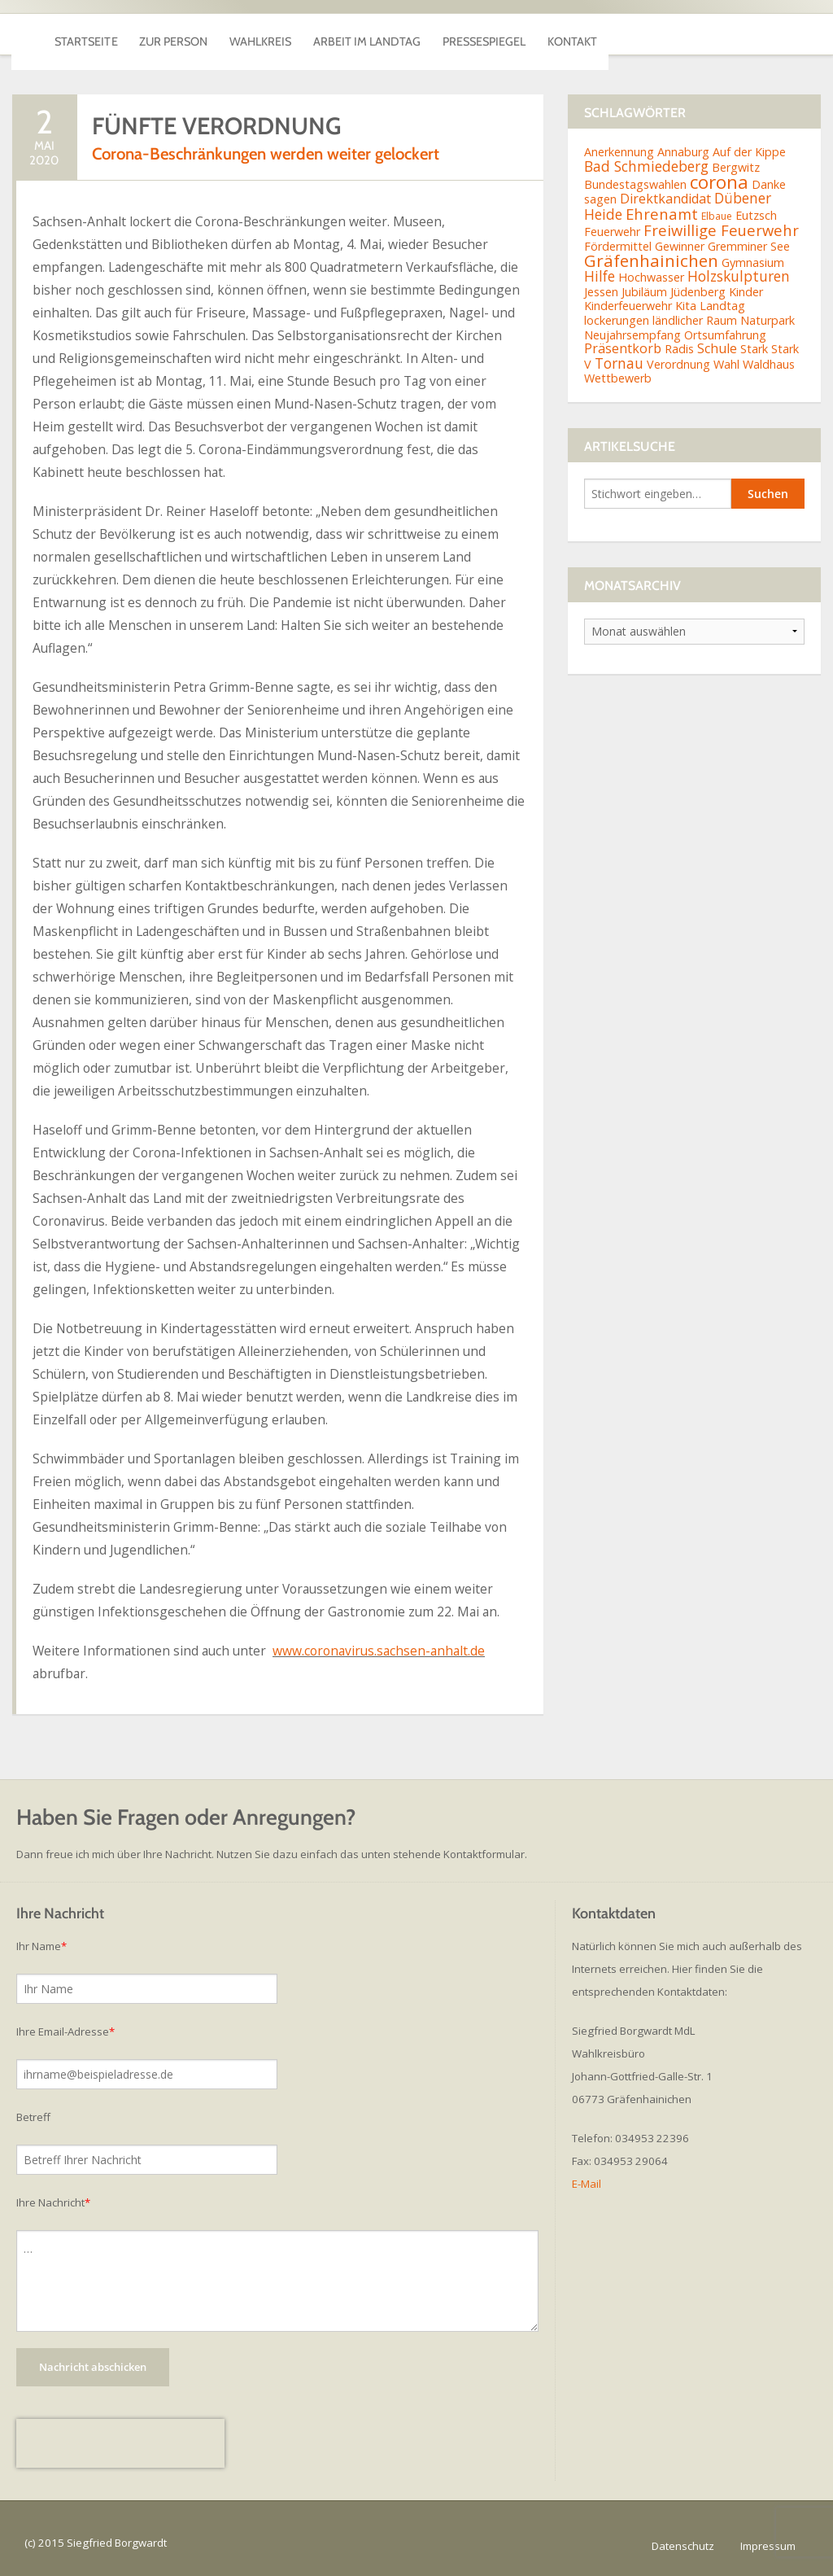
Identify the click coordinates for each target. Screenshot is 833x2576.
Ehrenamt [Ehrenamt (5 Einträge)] (662, 213)
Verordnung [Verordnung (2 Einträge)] (678, 364)
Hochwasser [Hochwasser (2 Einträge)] (651, 277)
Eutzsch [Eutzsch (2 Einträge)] (756, 215)
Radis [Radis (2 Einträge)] (679, 348)
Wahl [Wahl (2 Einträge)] (726, 364)
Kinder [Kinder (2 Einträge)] (746, 292)
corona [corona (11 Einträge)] (719, 182)
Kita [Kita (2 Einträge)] (685, 305)
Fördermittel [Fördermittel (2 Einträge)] (618, 246)
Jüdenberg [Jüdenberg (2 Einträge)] (698, 292)
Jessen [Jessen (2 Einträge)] (601, 292)
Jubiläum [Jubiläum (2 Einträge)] (644, 292)
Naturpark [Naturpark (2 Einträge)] (767, 320)
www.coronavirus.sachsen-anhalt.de (379, 1651)
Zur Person (223, 34)
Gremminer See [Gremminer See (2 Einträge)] (749, 246)
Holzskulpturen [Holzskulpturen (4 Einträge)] (738, 276)
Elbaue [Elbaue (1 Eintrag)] (716, 216)
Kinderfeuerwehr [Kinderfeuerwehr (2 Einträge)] (628, 305)
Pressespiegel (643, 34)
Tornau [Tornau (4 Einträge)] (619, 363)
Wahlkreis (344, 34)
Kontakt (765, 34)
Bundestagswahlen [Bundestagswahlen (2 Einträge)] (635, 184)
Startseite (102, 34)
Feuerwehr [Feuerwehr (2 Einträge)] (612, 231)
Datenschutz (683, 2546)
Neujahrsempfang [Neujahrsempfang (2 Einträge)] (632, 335)
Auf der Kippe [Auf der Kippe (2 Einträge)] (749, 152)
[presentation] (120, 2443)
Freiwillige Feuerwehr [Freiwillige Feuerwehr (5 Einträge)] (721, 230)
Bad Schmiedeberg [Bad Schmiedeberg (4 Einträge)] (646, 166)
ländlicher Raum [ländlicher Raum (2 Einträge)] (694, 320)
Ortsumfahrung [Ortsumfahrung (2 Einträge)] (725, 335)
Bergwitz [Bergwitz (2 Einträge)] (736, 167)
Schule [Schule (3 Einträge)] (717, 348)
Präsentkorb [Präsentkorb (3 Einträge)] (622, 348)
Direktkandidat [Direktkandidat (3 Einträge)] (665, 199)
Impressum (768, 2546)
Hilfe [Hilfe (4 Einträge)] (599, 276)
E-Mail (586, 2183)
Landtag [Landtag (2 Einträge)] (722, 305)
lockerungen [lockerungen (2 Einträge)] (616, 320)
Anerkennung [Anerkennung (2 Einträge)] (619, 152)
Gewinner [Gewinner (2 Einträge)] (679, 246)
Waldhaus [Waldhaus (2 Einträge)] (769, 364)
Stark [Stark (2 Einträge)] (754, 348)
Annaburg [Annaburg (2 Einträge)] (683, 152)
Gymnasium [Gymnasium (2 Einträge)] (753, 262)
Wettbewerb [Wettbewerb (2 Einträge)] (618, 378)
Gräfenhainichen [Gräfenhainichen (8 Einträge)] (651, 260)
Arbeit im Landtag (487, 34)
